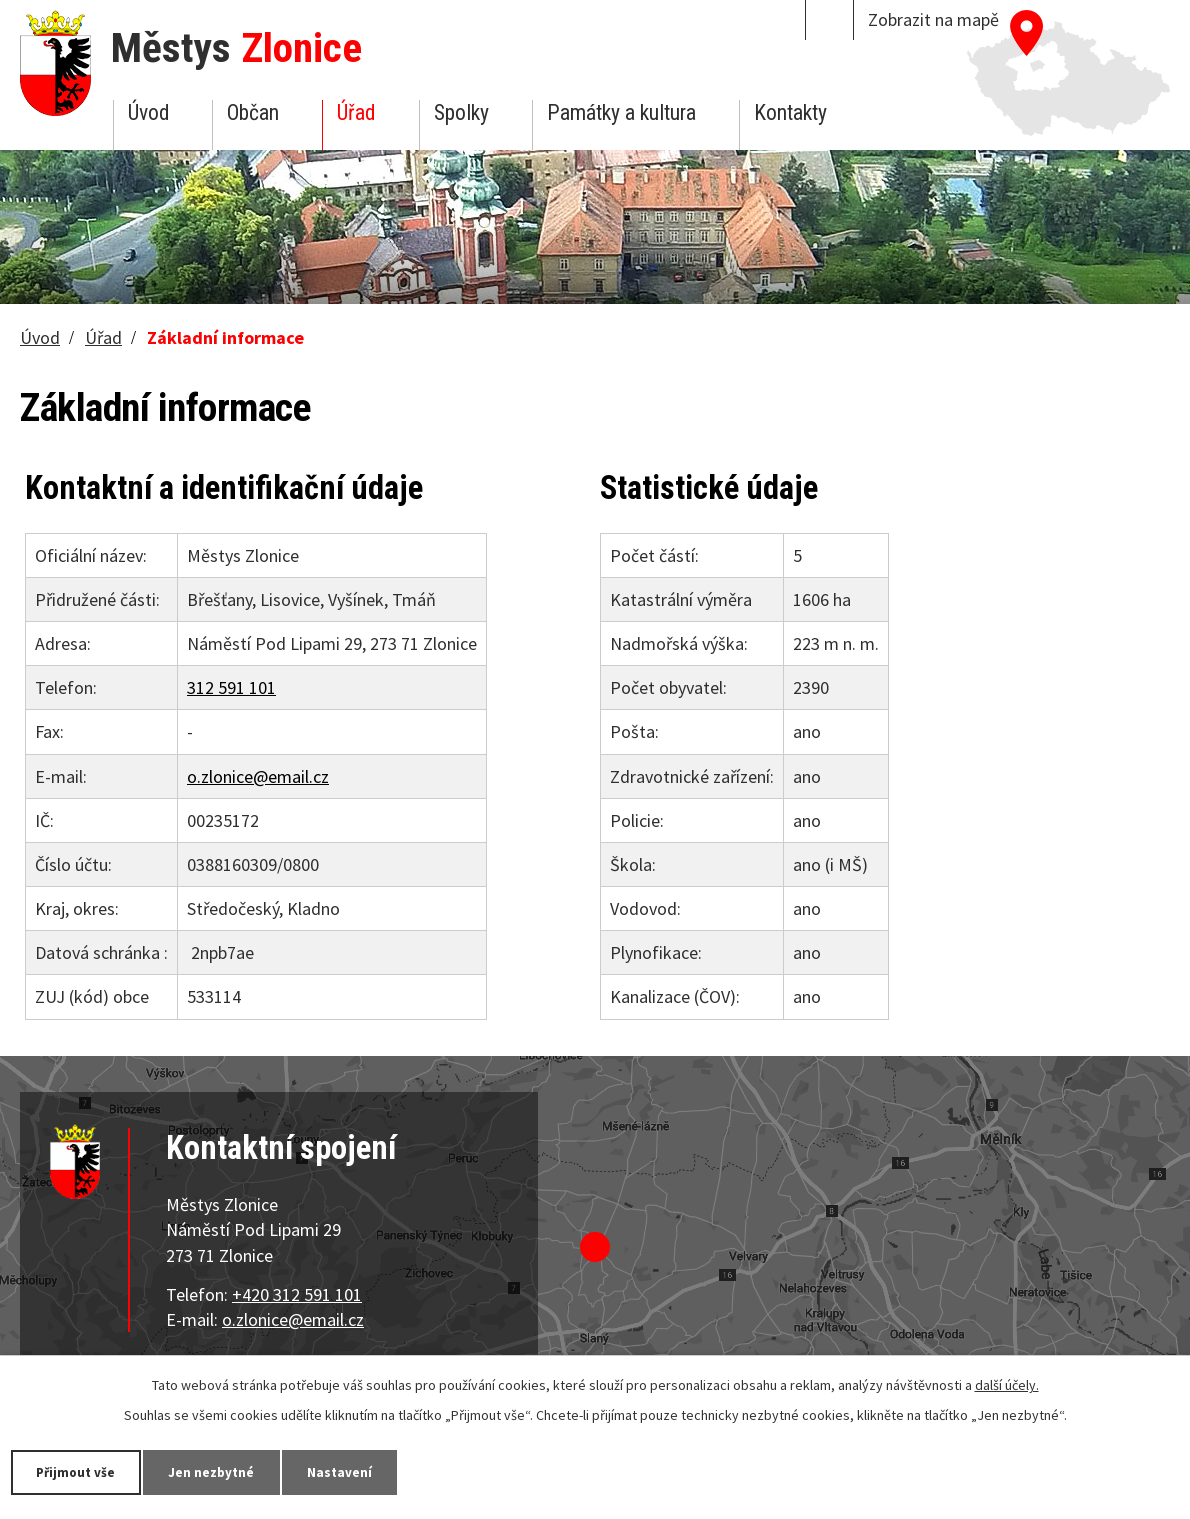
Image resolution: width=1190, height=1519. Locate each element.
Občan (253, 112)
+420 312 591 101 (297, 1294)
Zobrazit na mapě (933, 19)
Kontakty (790, 112)
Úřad (356, 112)
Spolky (461, 112)
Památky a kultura (621, 112)
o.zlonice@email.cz (258, 776)
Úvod (148, 112)
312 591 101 (231, 687)
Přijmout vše (82, 1471)
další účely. (1007, 1384)
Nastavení (369, 1471)
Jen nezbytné (230, 1471)
